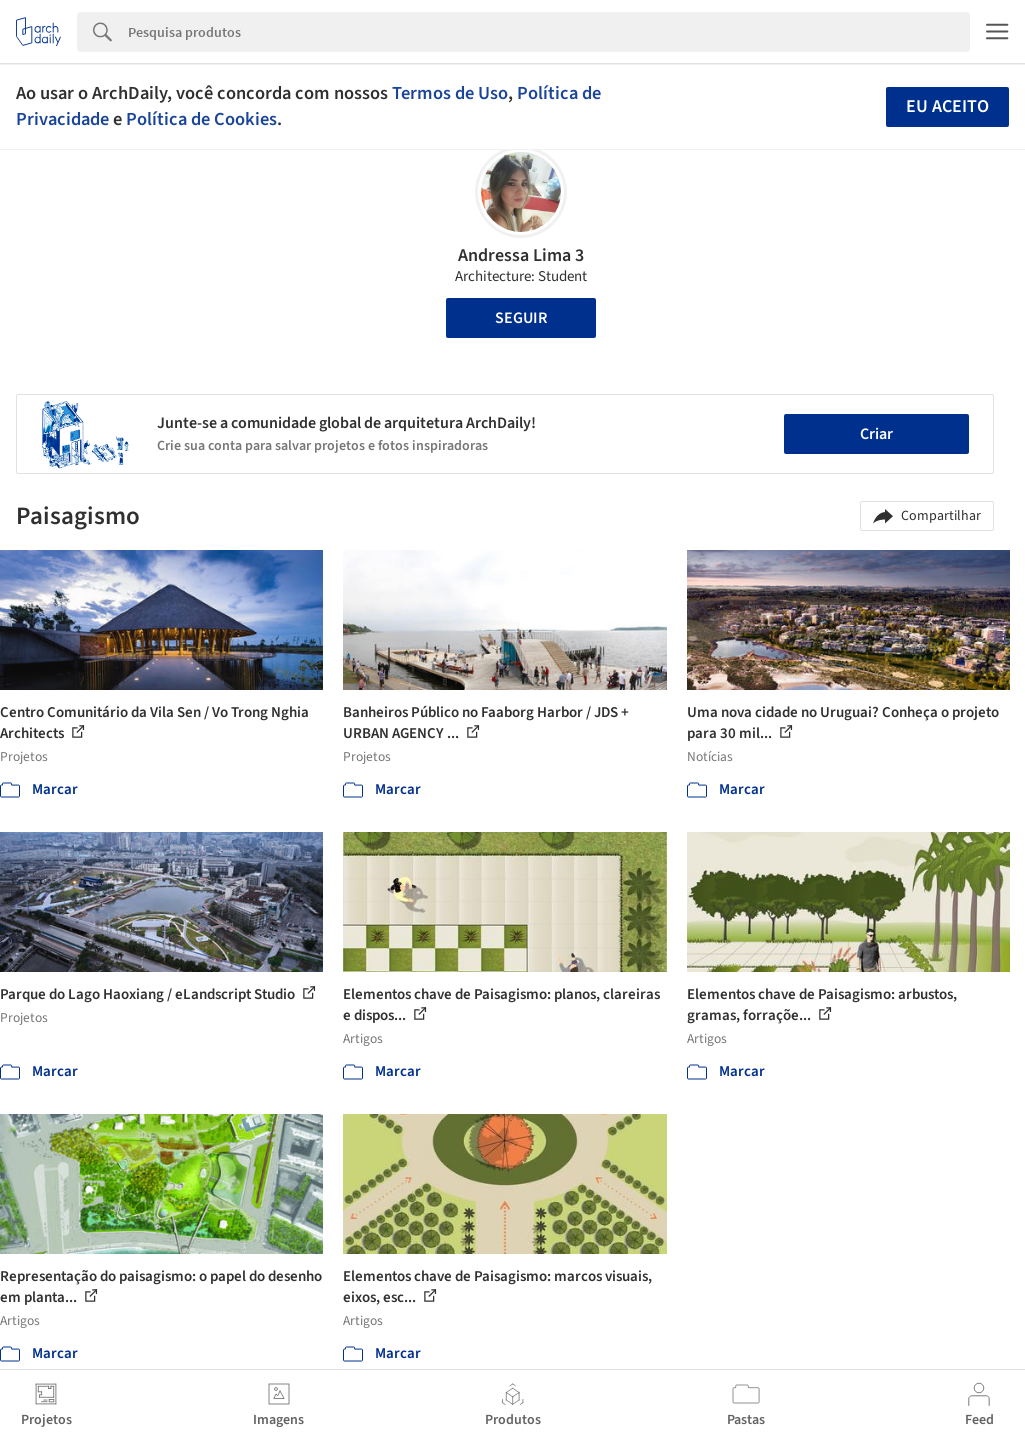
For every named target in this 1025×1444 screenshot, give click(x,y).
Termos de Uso (450, 93)
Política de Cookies (201, 119)
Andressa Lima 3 (521, 255)
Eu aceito (947, 106)
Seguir (521, 318)
